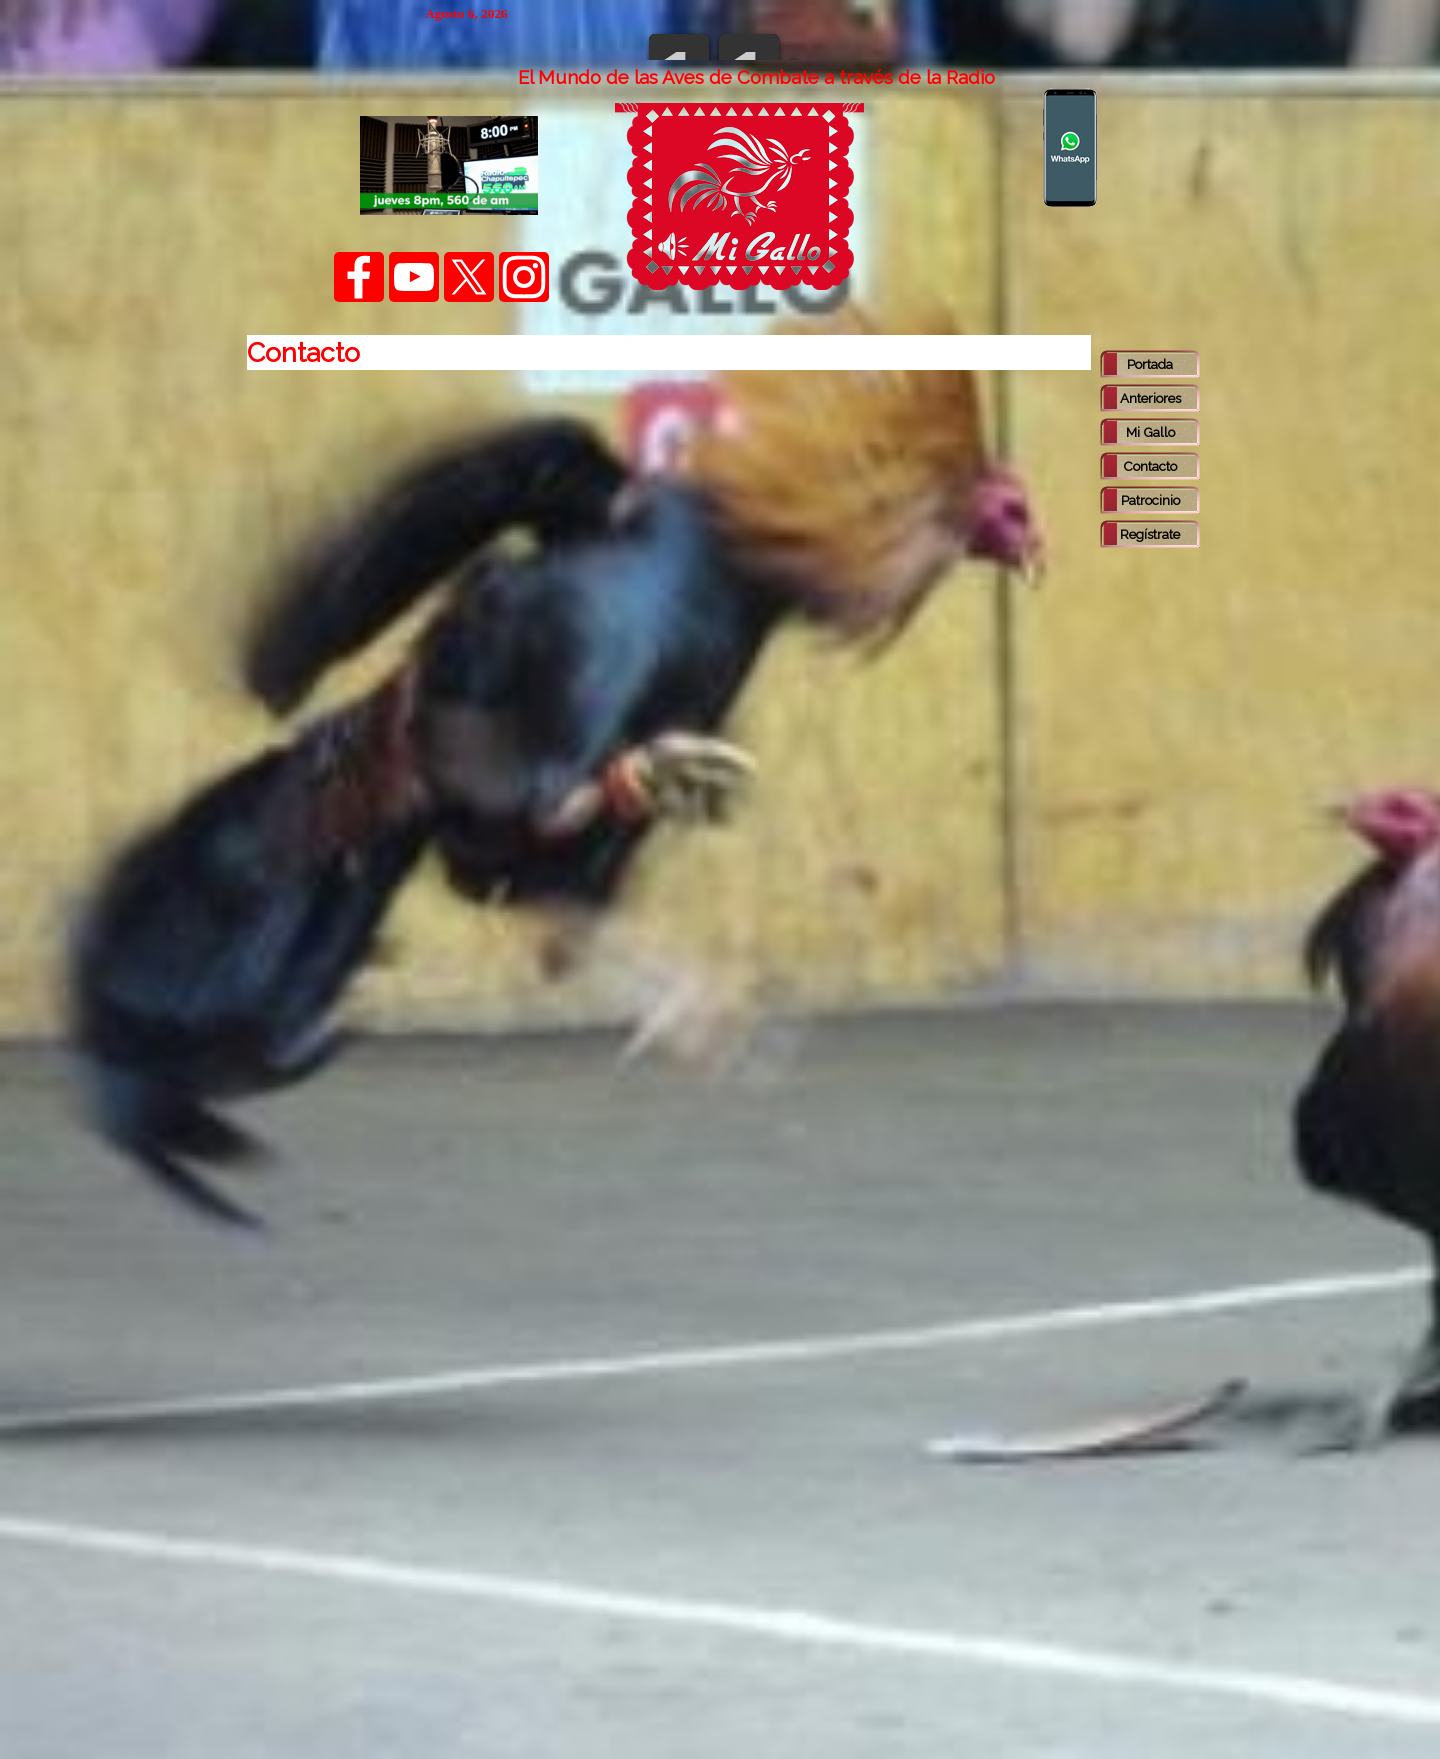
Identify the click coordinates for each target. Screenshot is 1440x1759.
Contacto (1150, 466)
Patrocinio (1150, 500)
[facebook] (359, 277)
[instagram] (524, 277)
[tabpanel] (756, 77)
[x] (469, 277)
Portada (1150, 364)
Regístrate (1150, 534)
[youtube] (414, 277)
